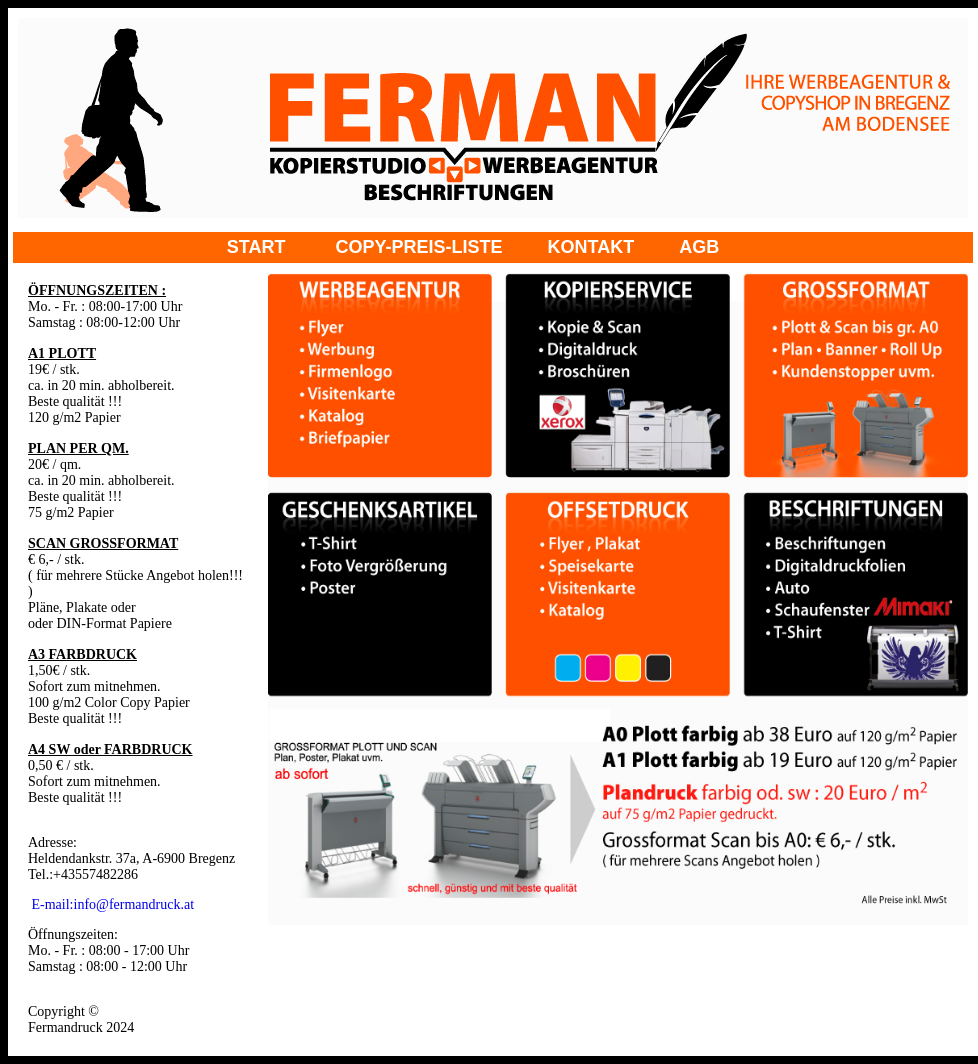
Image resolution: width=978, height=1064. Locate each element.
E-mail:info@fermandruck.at (113, 904)
